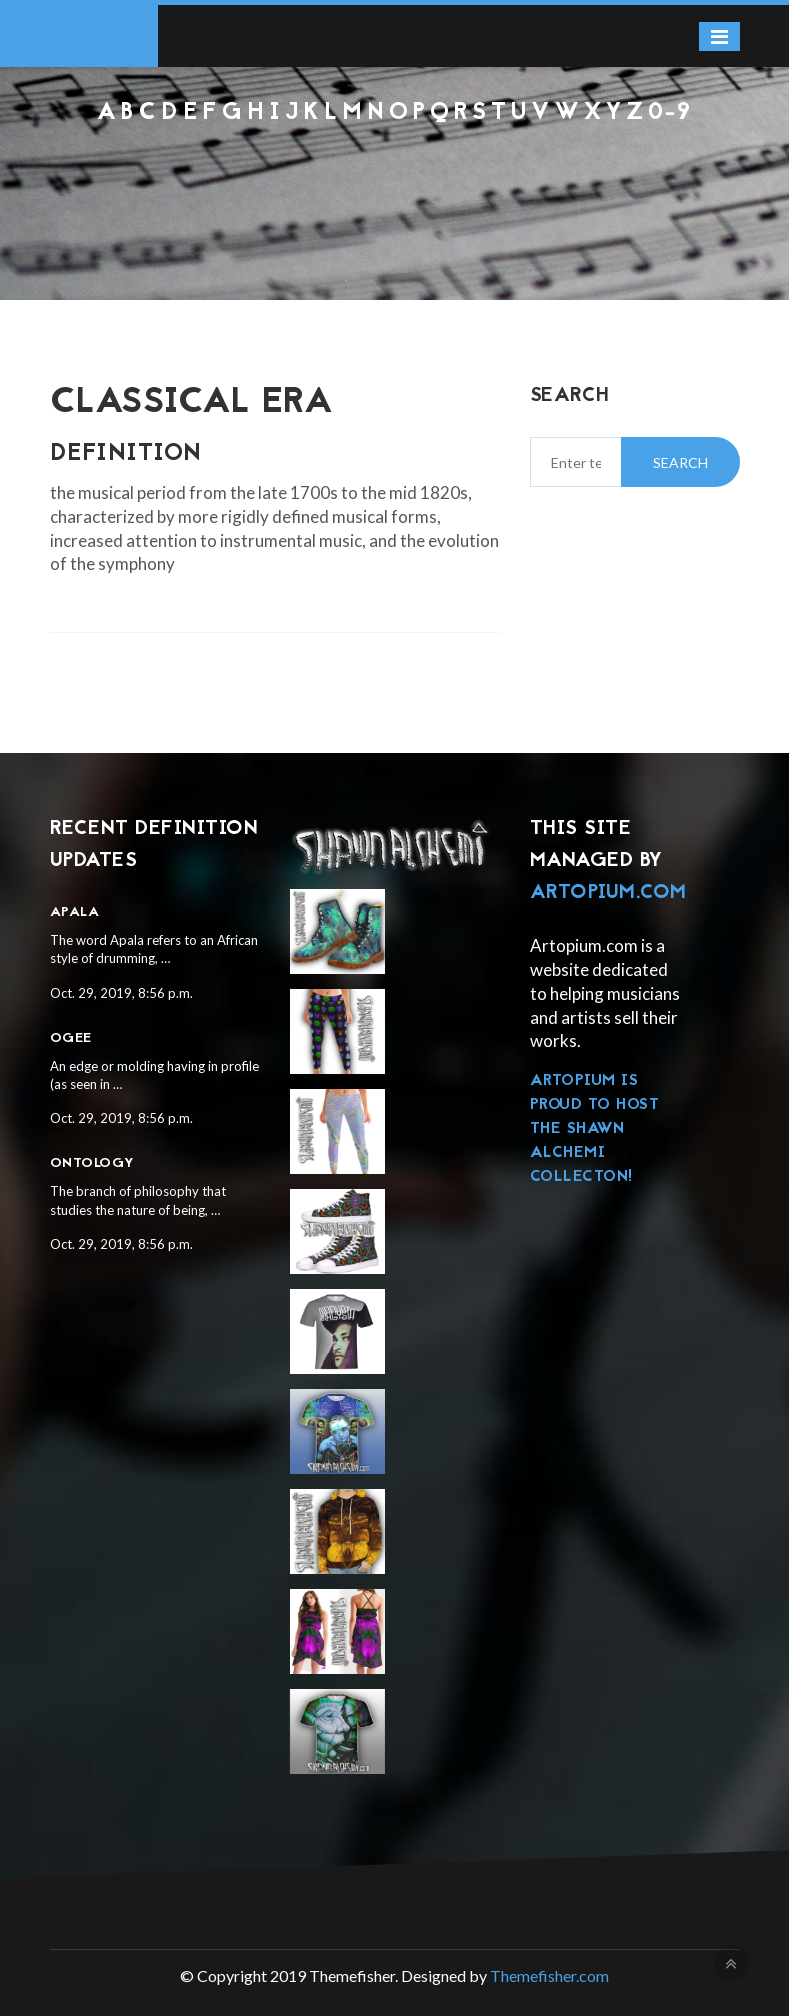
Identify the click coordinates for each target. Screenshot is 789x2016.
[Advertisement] (394, 181)
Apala (75, 912)
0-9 (670, 113)
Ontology (92, 1163)
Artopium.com (608, 893)
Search (680, 462)
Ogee (71, 1038)
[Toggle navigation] (719, 36)
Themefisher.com (549, 1975)
